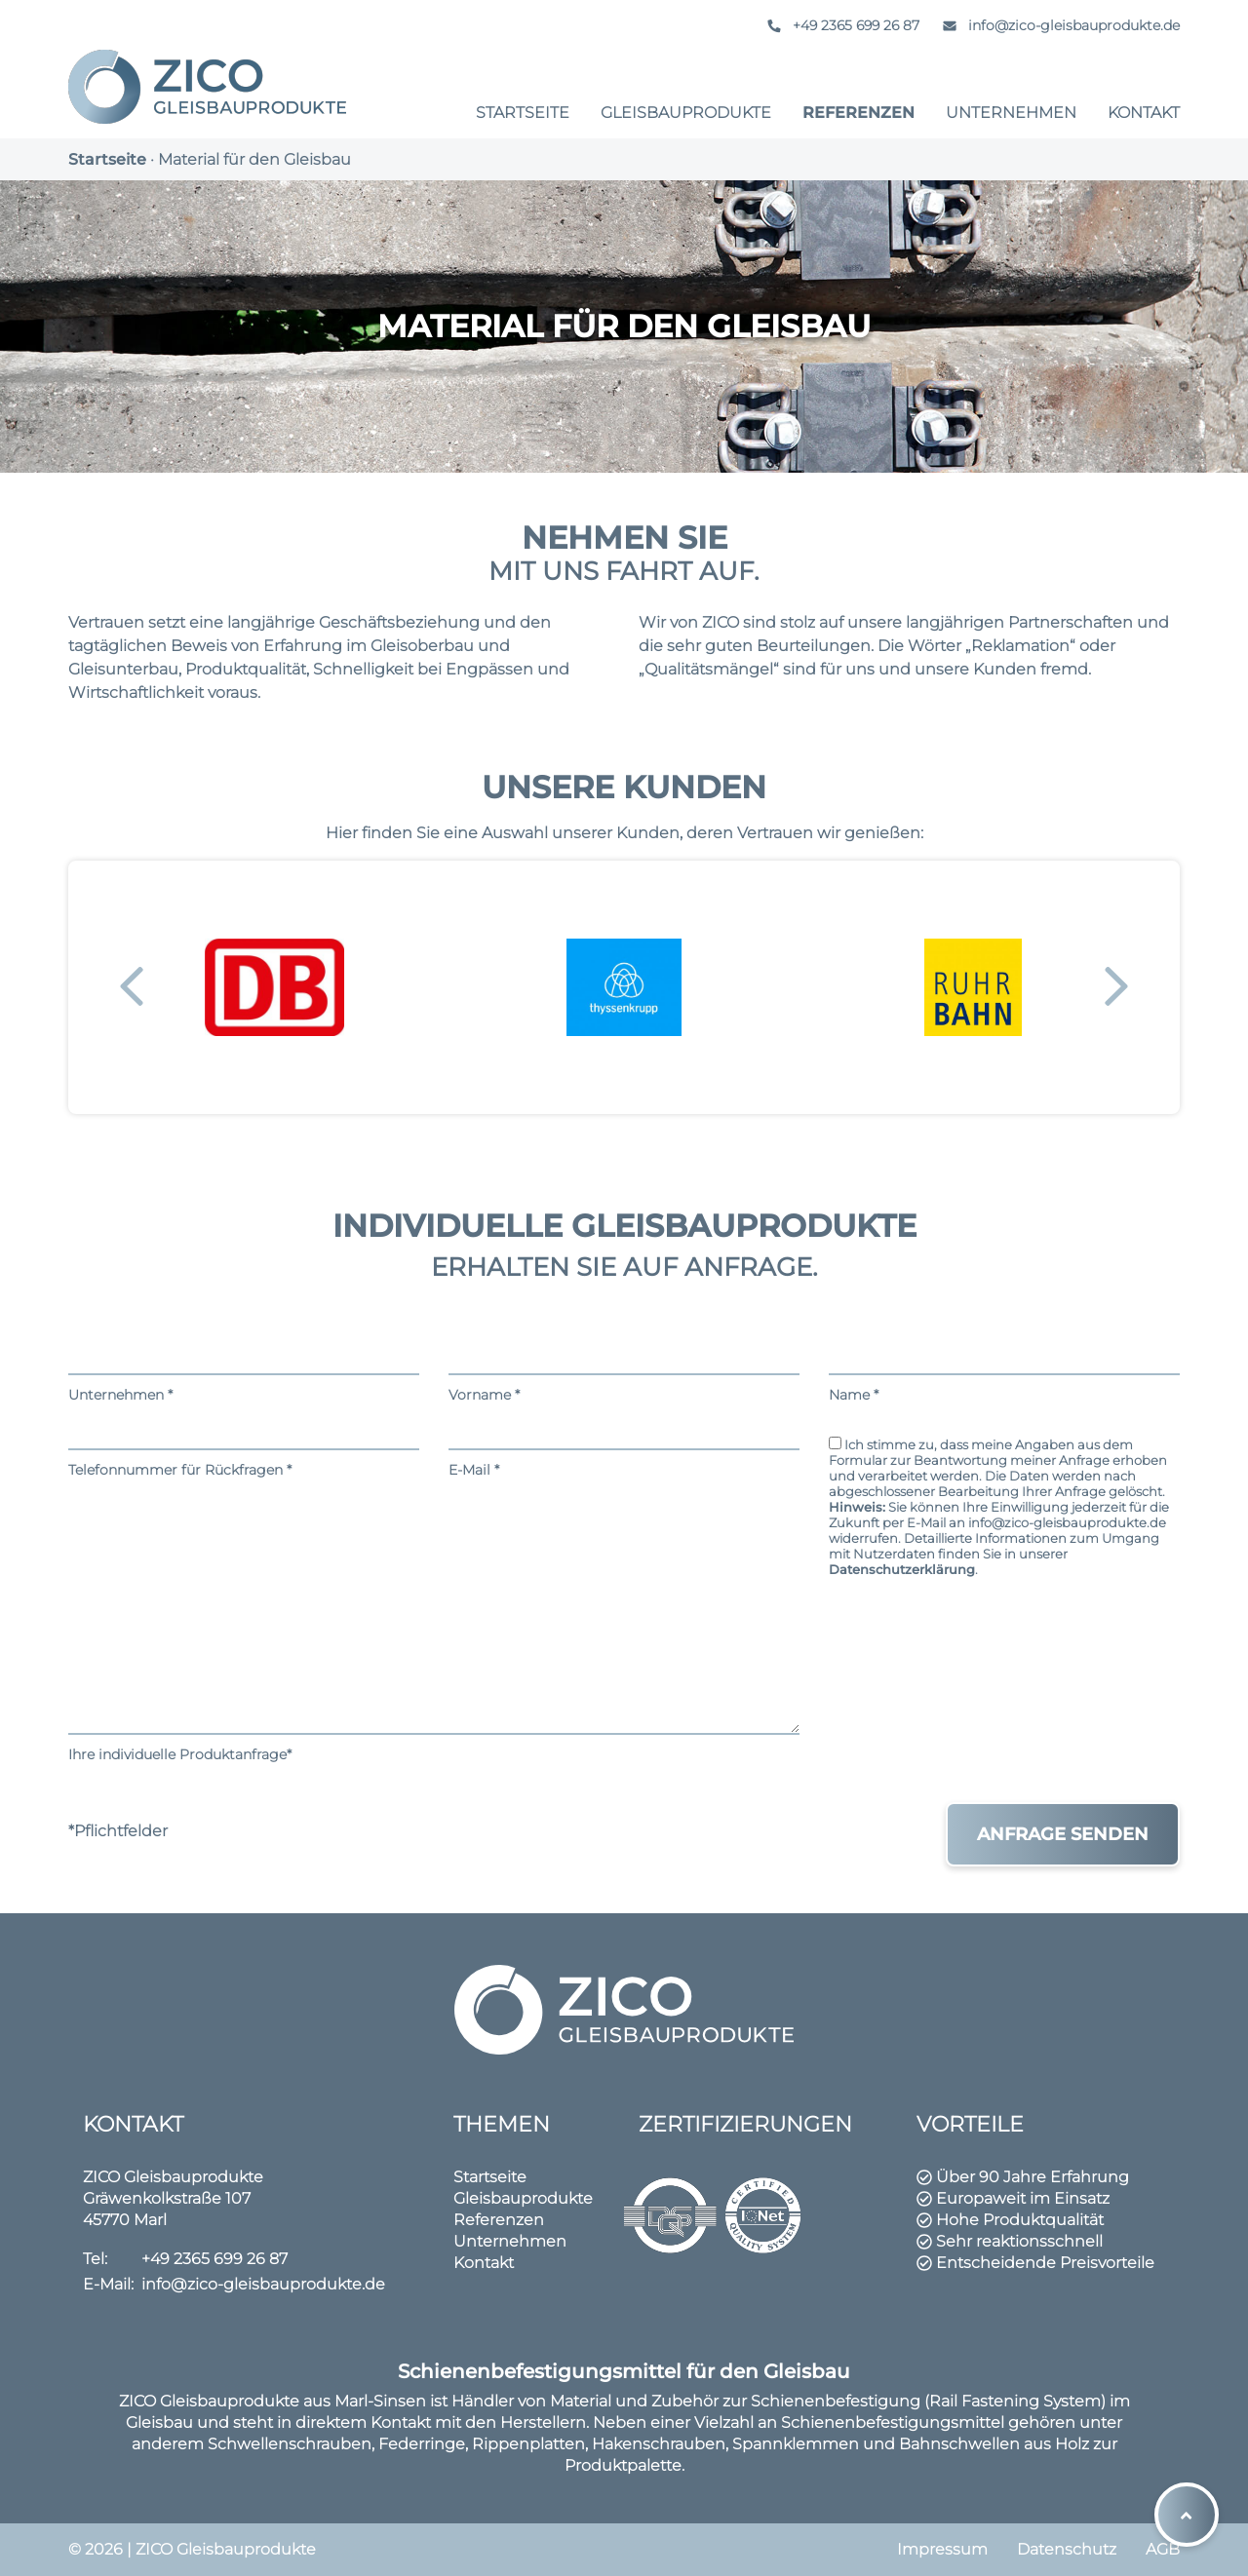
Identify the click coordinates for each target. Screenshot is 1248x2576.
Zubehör (685, 2401)
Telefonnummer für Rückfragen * (243, 1446)
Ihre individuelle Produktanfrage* (434, 1625)
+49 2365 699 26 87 (839, 25)
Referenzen (858, 112)
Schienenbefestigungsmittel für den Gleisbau (624, 2371)
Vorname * (624, 1370)
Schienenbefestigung (835, 2401)
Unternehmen (1011, 112)
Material (580, 2401)
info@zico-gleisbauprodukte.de (1057, 25)
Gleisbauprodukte (686, 112)
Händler (482, 2401)
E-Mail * (624, 1446)
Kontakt (1144, 112)
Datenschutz (1066, 2549)
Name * (1004, 1370)
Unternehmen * (243, 1370)
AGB (1163, 2549)
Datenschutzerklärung (902, 1569)
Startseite (522, 112)
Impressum (942, 2549)
